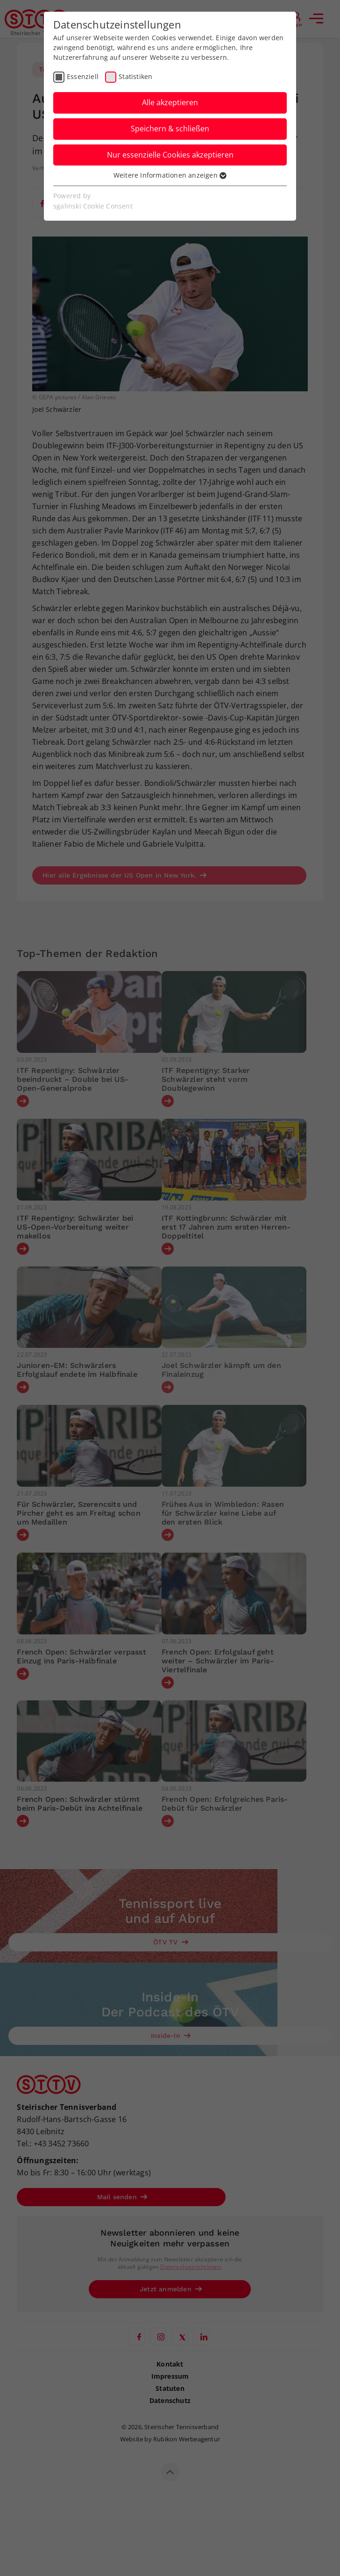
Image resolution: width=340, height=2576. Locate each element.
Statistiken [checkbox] (135, 76)
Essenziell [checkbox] (83, 76)
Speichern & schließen (170, 128)
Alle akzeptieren (170, 102)
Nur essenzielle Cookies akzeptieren (170, 155)
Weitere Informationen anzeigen (170, 175)
